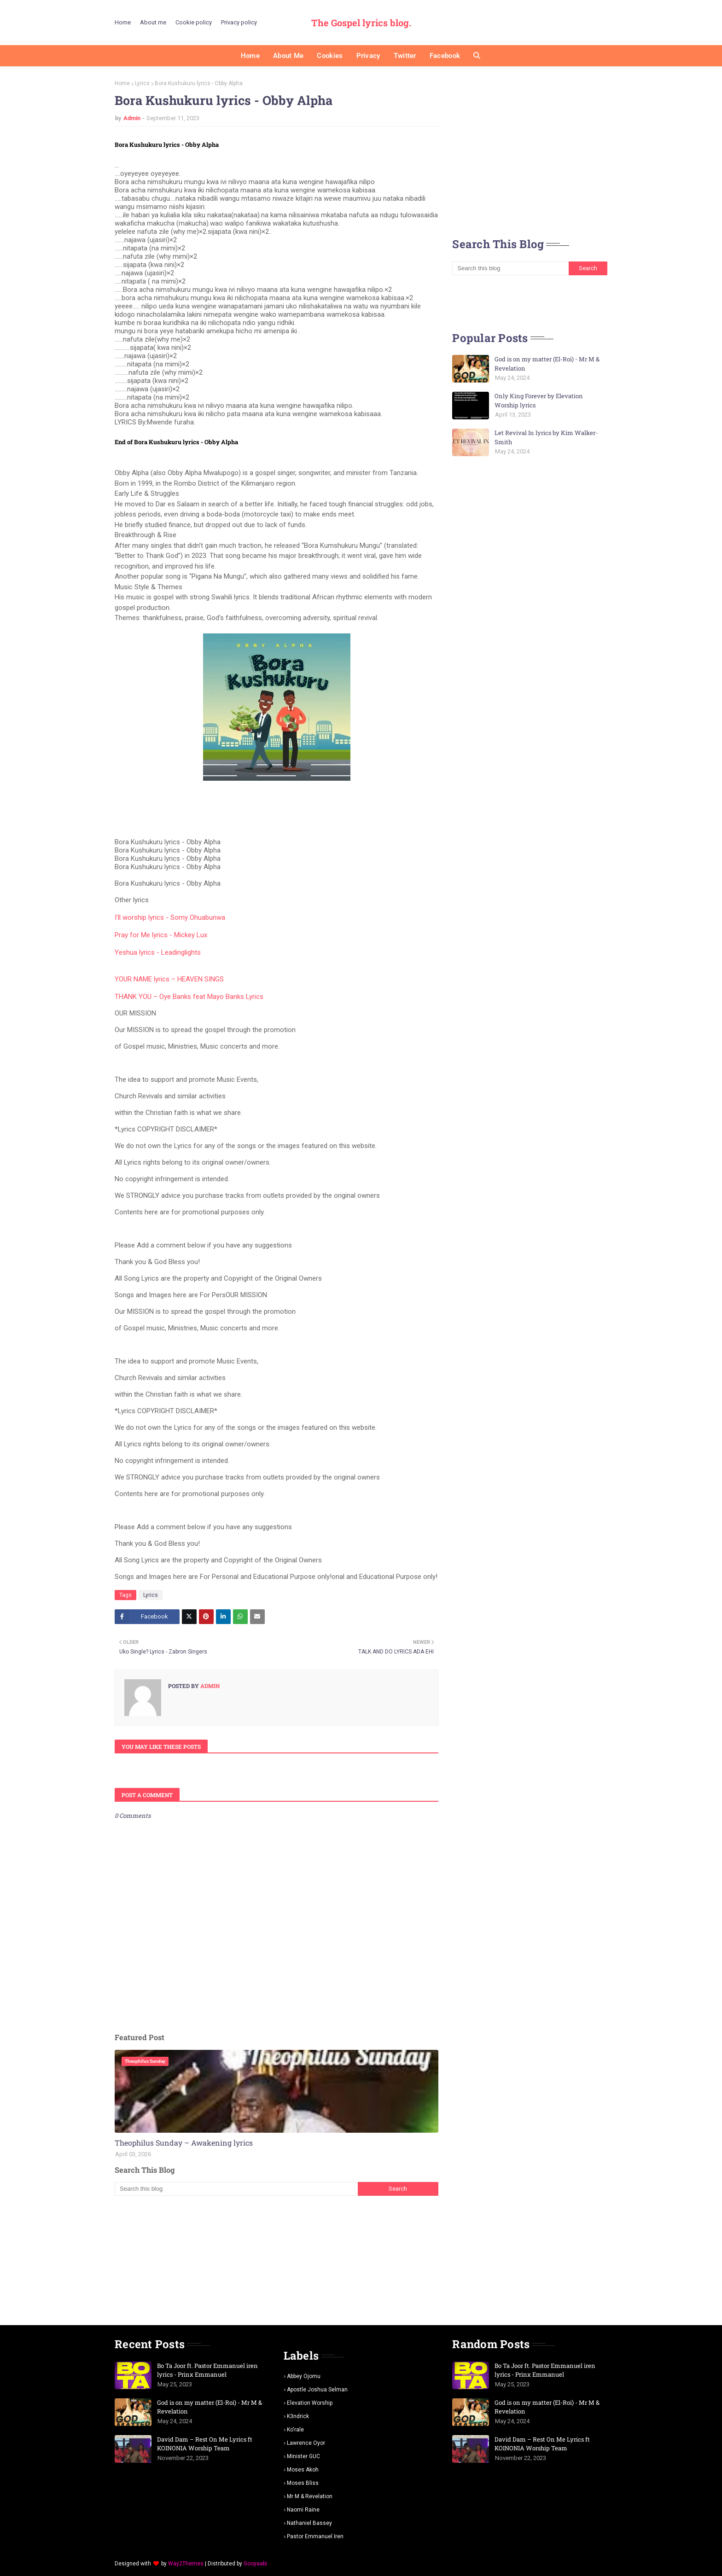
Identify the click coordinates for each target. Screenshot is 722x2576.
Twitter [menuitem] (405, 56)
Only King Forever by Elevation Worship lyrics (539, 400)
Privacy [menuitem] (368, 56)
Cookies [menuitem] (330, 56)
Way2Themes (186, 2563)
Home (123, 22)
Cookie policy (193, 22)
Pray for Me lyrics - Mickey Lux (161, 935)
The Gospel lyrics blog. (361, 23)
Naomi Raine (303, 2509)
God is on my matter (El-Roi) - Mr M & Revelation (547, 363)
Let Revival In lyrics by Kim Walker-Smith (546, 437)
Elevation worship (309, 2403)
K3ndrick (298, 2416)
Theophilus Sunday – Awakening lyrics (184, 2142)
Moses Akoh (303, 2469)
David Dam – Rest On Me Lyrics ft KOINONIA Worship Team (204, 2444)
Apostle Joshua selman (317, 2389)
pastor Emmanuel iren (315, 2536)
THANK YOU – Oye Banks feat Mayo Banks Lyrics (189, 996)
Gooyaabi (255, 2563)
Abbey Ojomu (303, 2376)
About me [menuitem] (288, 56)
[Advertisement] (276, 2260)
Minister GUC (303, 2456)
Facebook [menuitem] (445, 56)
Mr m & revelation (309, 2496)
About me (153, 22)
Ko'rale (295, 2429)
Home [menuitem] (250, 56)
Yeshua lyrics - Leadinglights (158, 952)
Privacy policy (239, 22)
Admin (131, 118)
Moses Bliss (303, 2483)
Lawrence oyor (306, 2443)
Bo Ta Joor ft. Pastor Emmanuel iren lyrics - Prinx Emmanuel (207, 2370)
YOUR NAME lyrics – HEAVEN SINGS (169, 979)
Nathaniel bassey (309, 2523)
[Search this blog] (236, 2189)
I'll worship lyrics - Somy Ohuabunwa (170, 917)
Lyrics (142, 83)
